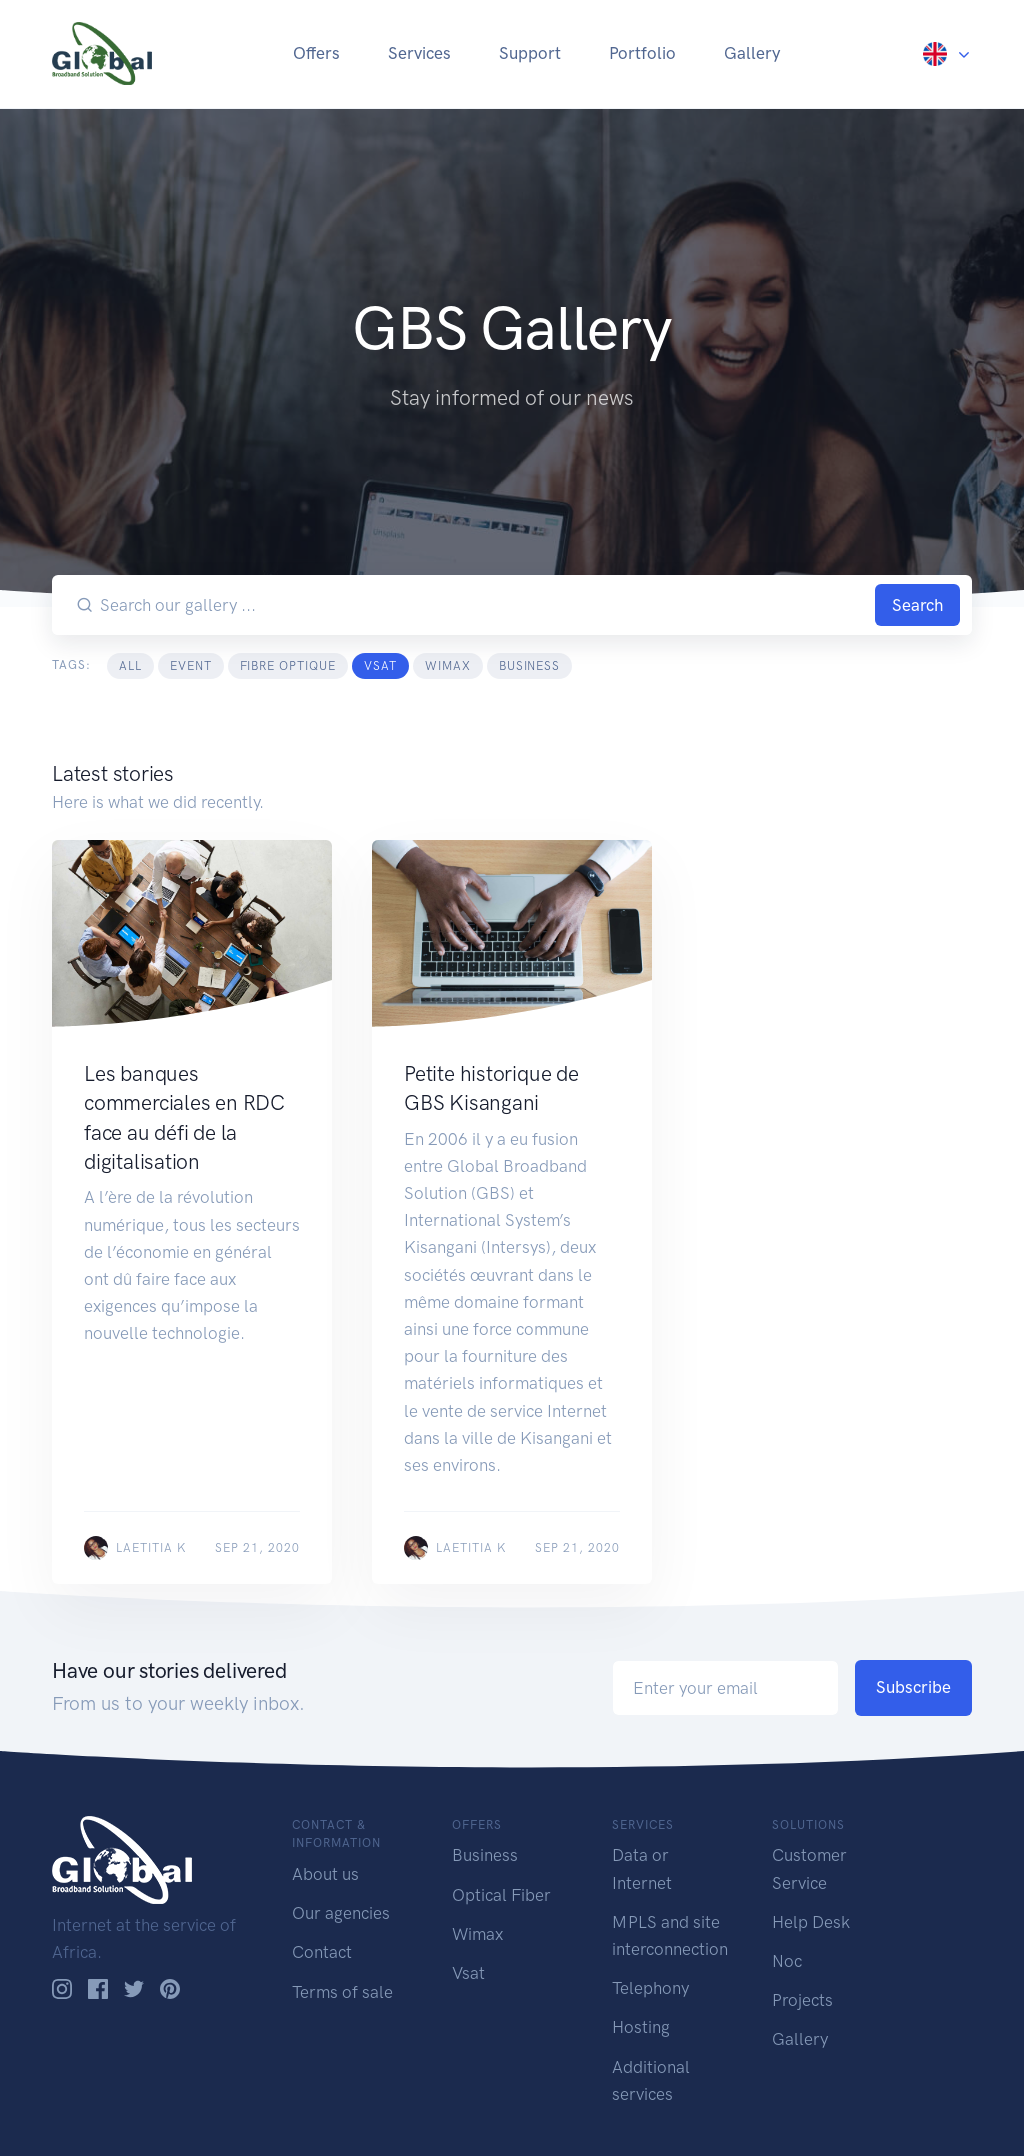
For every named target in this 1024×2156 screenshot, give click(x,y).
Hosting (641, 2027)
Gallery (752, 53)
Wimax (477, 1934)
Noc (787, 1961)
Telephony (650, 1988)
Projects (802, 2000)
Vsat (468, 1973)
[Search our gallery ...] (484, 605)
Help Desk (811, 1922)
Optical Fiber (501, 1895)
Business (485, 1855)
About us (325, 1874)
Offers (316, 53)
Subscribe (913, 1687)
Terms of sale (342, 1992)
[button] (947, 53)
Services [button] (419, 53)
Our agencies (341, 1913)
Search (917, 605)
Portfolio (642, 53)
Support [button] (530, 53)
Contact (322, 1952)
